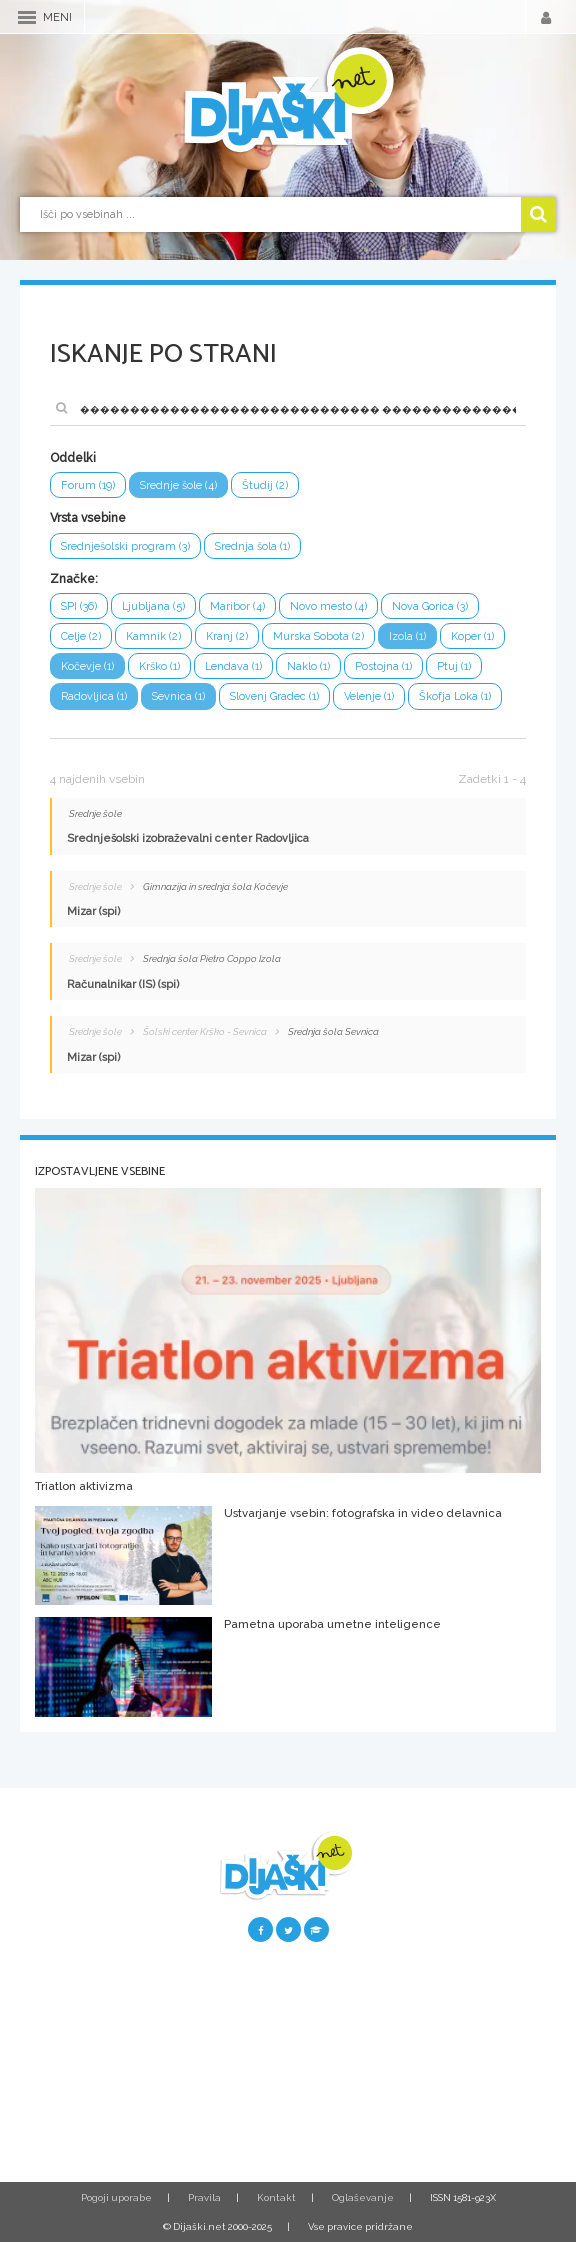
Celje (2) (81, 636)
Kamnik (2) (153, 636)
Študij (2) (265, 485)
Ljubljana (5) (153, 606)
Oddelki (73, 458)
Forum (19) (88, 485)
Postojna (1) (383, 666)
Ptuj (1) (454, 666)
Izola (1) (407, 636)
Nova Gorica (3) (430, 606)
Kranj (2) (227, 636)
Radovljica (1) (94, 696)
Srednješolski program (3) (125, 546)
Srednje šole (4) (178, 485)
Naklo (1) (308, 666)
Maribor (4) (237, 606)
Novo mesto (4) (328, 606)
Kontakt (276, 2197)
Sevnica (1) (178, 696)
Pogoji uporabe (116, 2197)
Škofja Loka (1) (455, 696)
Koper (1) (472, 636)
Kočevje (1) (87, 666)
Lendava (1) (233, 666)
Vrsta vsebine (88, 518)
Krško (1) (159, 666)
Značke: (74, 579)
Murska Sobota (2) (318, 636)
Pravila (204, 2197)
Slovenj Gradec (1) (274, 696)
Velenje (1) (369, 696)
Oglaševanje (363, 2197)
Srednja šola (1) (252, 546)
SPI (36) (79, 606)
